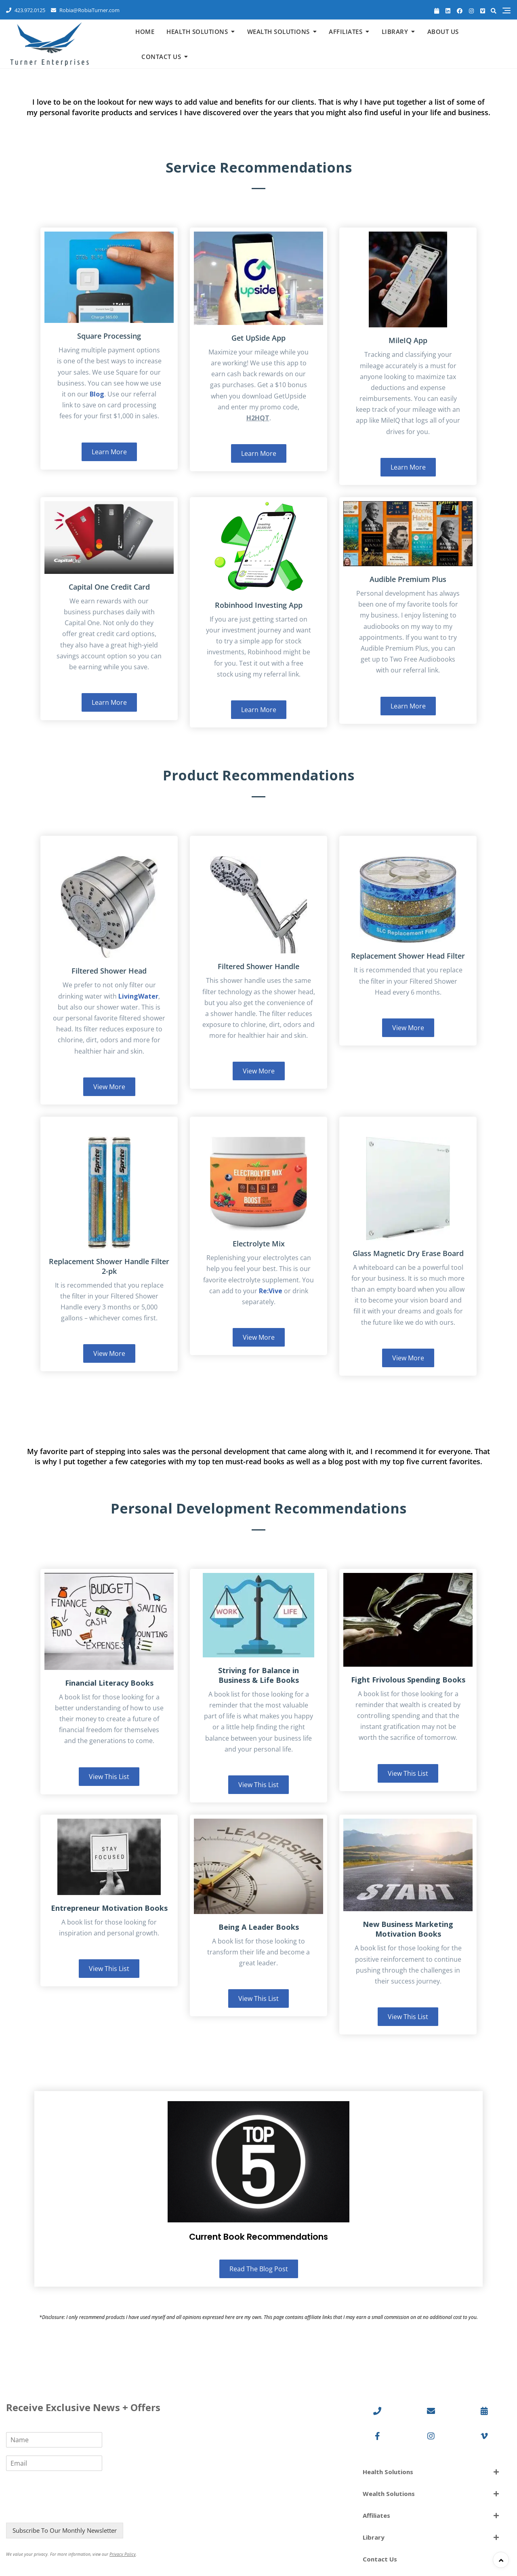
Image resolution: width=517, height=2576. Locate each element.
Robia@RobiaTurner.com (85, 10)
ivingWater (140, 996)
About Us (443, 31)
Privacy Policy (122, 2554)
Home (144, 31)
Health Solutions (197, 31)
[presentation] (67, 2509)
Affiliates (345, 31)
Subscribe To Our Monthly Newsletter (65, 2530)
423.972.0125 (25, 10)
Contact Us (161, 57)
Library (395, 31)
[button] (431, 2472)
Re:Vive (270, 1290)
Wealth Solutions (278, 31)
